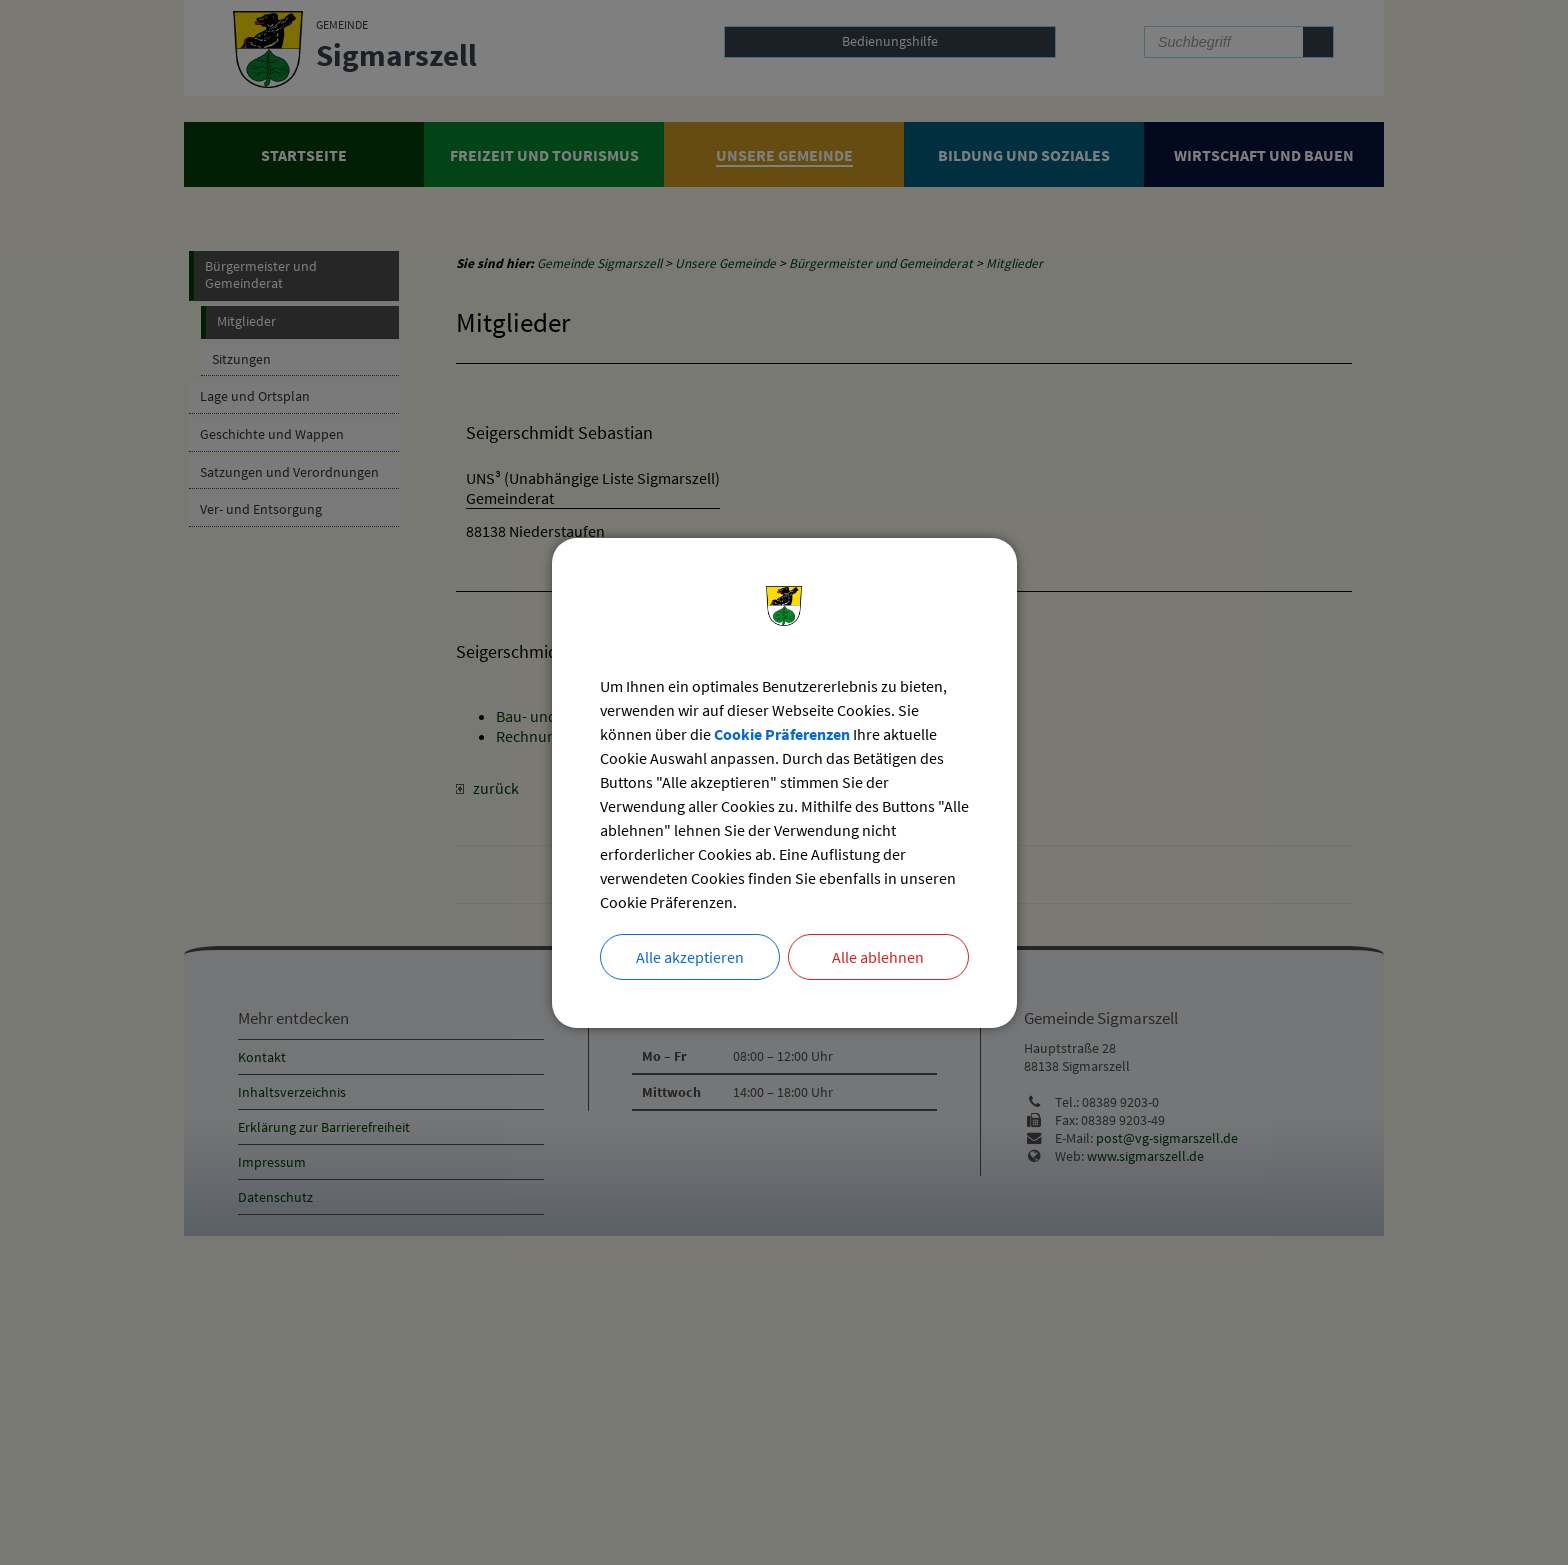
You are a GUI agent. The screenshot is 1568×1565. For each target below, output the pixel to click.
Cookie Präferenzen (782, 734)
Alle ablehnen (878, 957)
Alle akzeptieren (690, 957)
